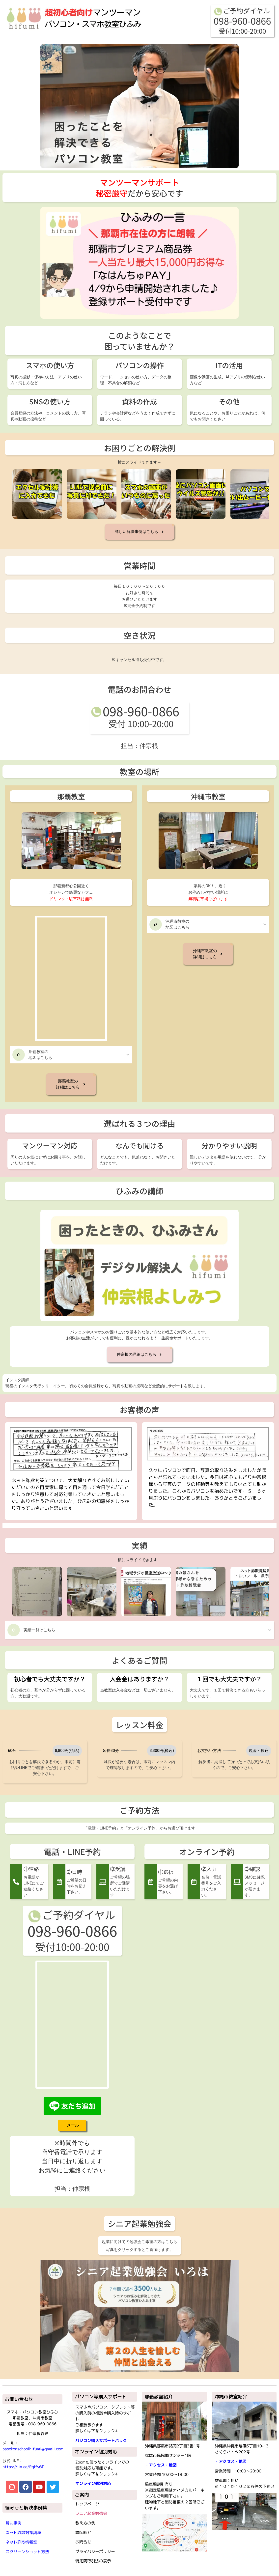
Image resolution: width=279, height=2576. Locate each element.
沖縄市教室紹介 (230, 2396)
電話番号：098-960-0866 (32, 2424)
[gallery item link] (37, 1591)
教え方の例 (85, 2523)
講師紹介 (83, 2532)
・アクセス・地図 (161, 2465)
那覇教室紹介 (158, 2396)
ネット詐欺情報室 (21, 2542)
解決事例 (13, 2523)
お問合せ (83, 2542)
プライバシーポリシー (95, 2551)
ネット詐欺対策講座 (23, 2532)
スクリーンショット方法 (27, 2551)
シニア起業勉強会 (91, 2513)
